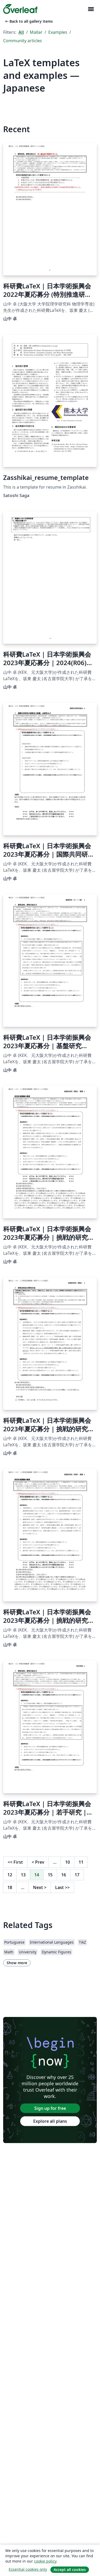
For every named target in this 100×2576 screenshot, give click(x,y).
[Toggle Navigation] (91, 9)
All (21, 32)
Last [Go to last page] (62, 1887)
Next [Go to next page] (39, 1887)
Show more (17, 1962)
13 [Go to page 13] (23, 1875)
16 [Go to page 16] (63, 1875)
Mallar (36, 32)
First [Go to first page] (15, 1862)
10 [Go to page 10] (67, 1862)
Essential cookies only (28, 2569)
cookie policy (45, 2561)
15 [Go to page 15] (50, 1875)
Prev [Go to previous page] (38, 1862)
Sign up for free (50, 2108)
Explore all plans (50, 2121)
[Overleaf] (20, 9)
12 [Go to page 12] (9, 1875)
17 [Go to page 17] (77, 1875)
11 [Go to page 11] (81, 1862)
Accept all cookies (70, 2569)
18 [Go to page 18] (9, 1887)
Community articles (22, 41)
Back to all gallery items (28, 21)
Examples (57, 32)
